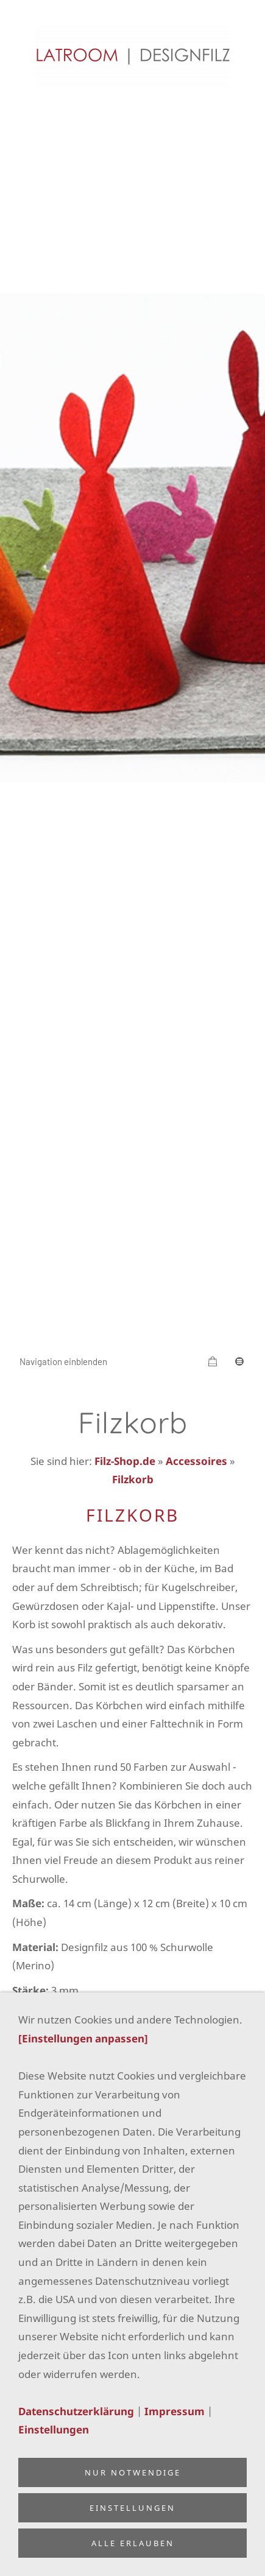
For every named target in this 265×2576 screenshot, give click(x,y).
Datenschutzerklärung (76, 2411)
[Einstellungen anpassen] (83, 2038)
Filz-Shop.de (124, 1461)
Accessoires (196, 1461)
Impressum (174, 2411)
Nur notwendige (133, 2472)
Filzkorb (133, 1479)
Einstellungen (53, 2429)
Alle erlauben (132, 2543)
